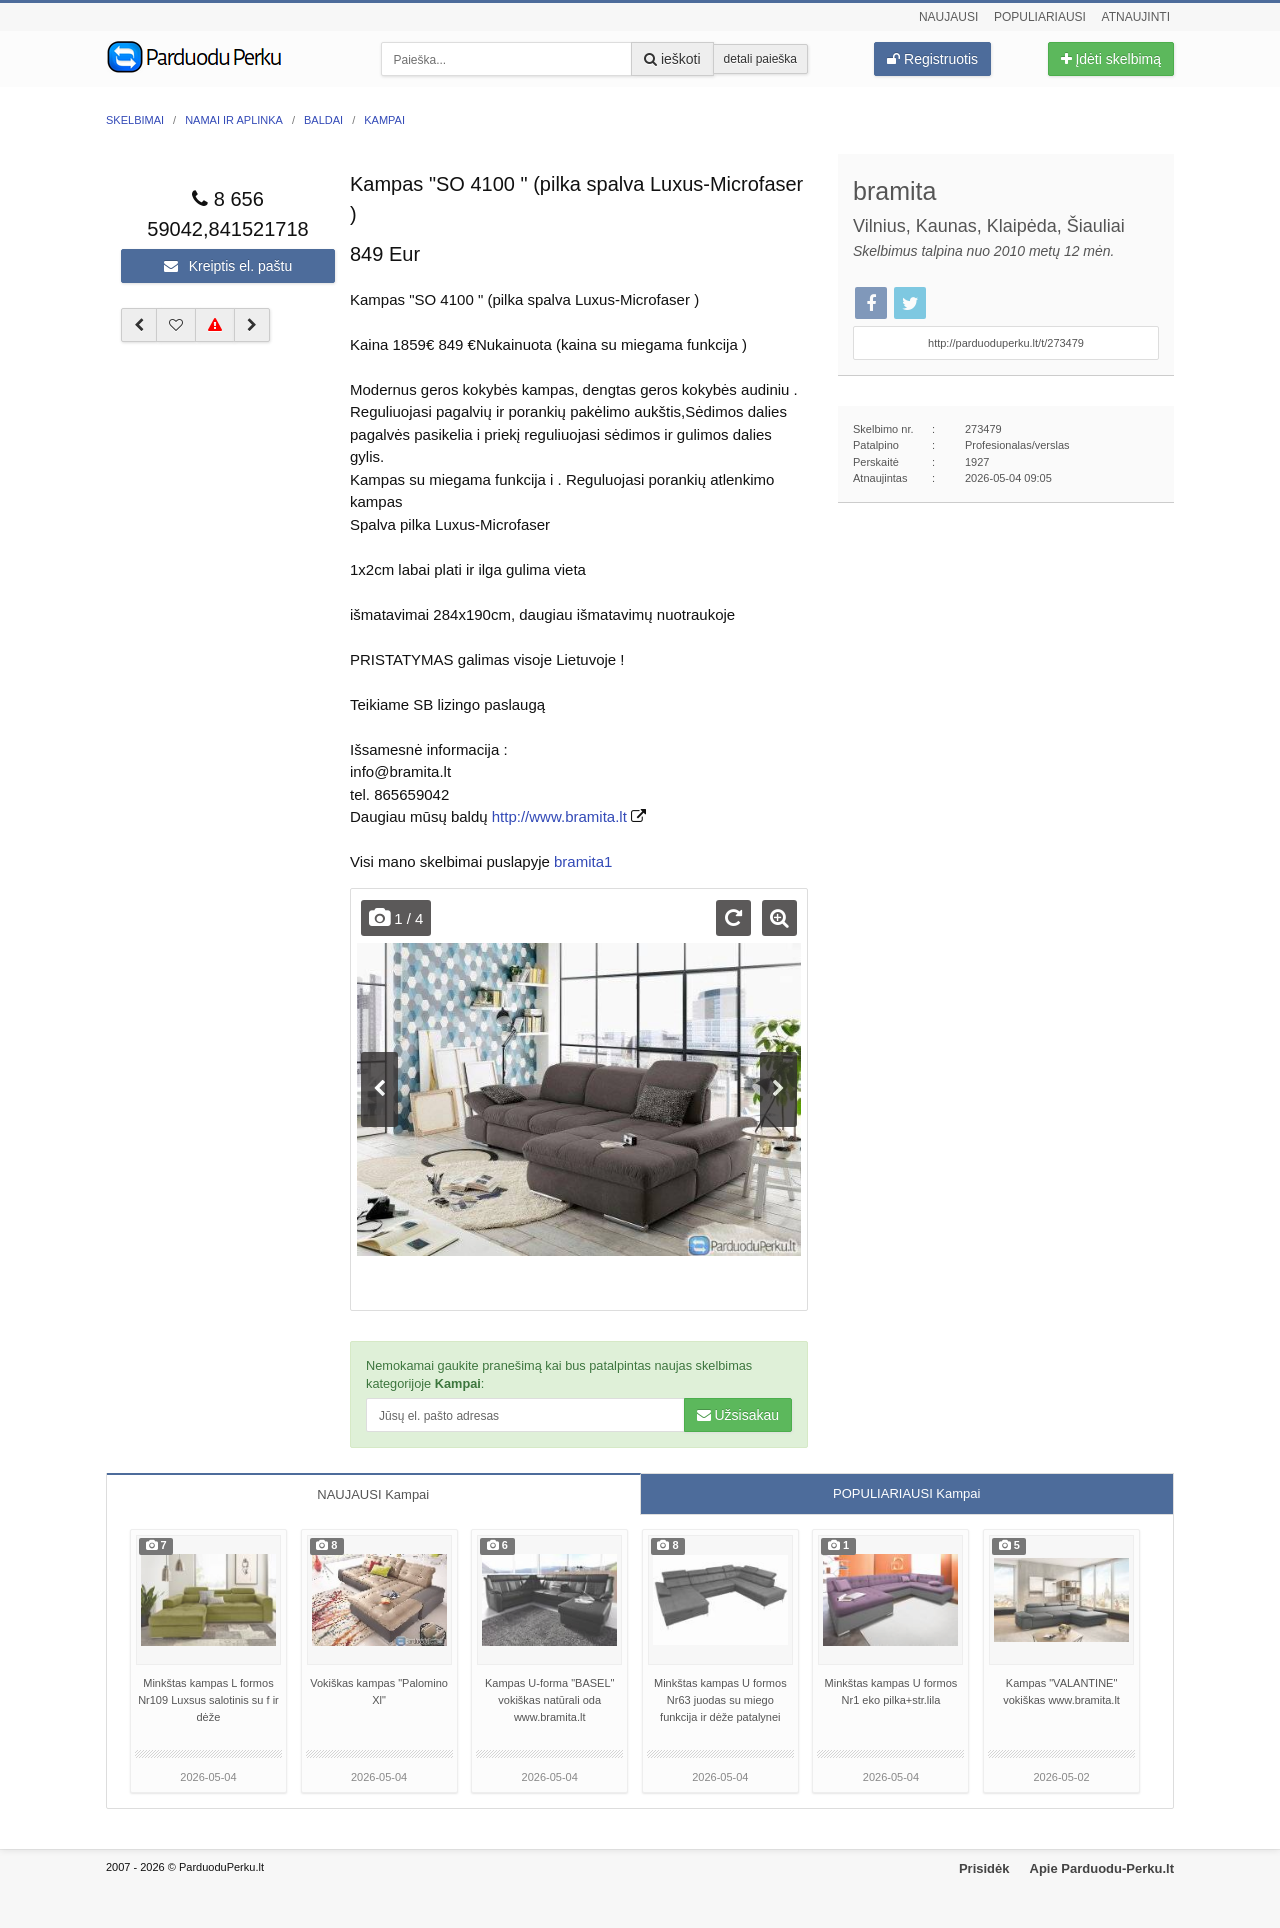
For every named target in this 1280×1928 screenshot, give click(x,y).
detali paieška (760, 59)
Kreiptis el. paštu (228, 266)
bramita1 (583, 861)
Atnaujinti (1136, 17)
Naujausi (948, 17)
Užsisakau (738, 1415)
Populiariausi (1040, 17)
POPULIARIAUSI (906, 1493)
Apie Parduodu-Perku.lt (1102, 1868)
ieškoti (672, 59)
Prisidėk (984, 1868)
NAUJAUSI (373, 1494)
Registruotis (932, 59)
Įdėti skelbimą (1111, 59)
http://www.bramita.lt (559, 816)
